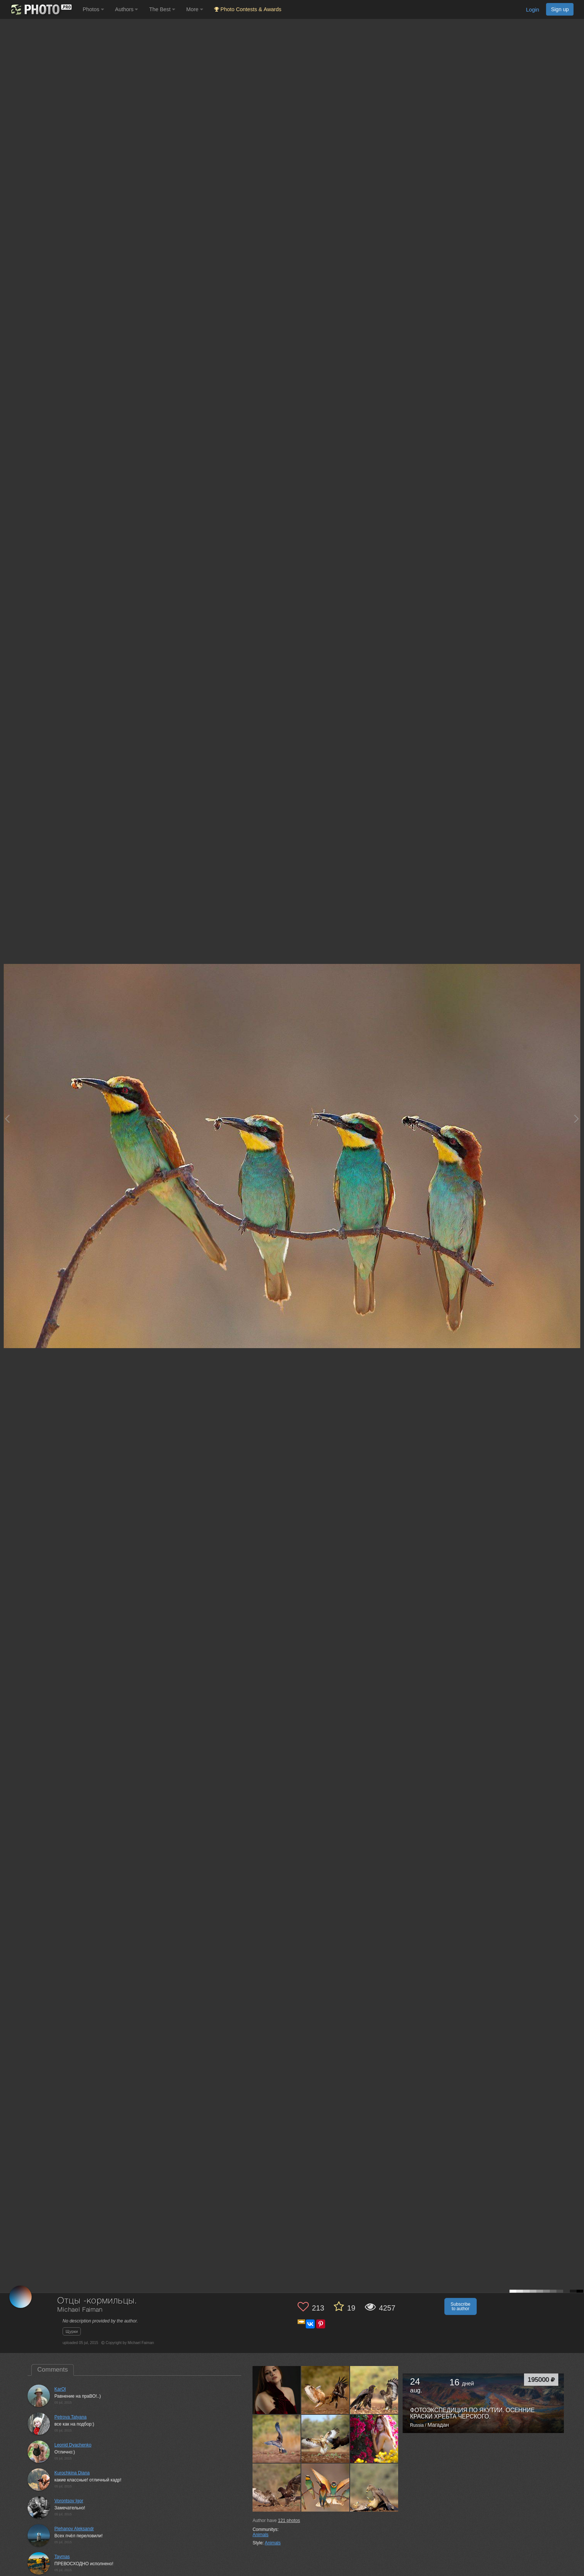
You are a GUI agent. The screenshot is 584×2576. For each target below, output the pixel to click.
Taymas (62, 2556)
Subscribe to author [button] (460, 2306)
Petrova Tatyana (70, 2417)
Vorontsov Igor (68, 2500)
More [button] (194, 9)
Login (532, 9)
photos (289, 2520)
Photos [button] (93, 9)
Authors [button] (126, 9)
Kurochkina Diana (72, 2472)
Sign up (560, 9)
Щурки (72, 2331)
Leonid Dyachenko (72, 2445)
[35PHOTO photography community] (40, 9)
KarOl (60, 2389)
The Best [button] (162, 9)
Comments (52, 2369)
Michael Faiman (80, 2310)
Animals (261, 2534)
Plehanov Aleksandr (74, 2528)
